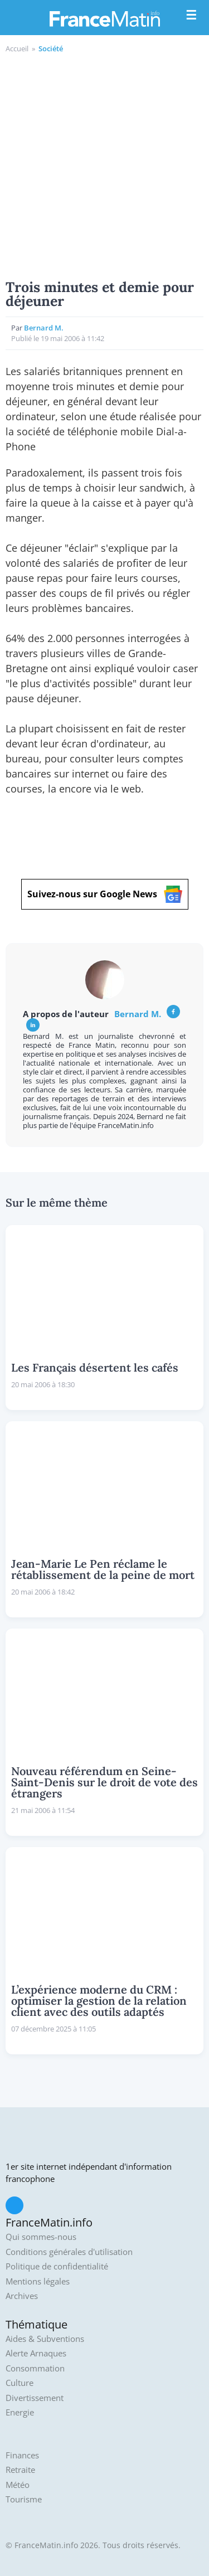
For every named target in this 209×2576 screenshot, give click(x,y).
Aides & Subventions (45, 2339)
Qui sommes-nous (41, 2237)
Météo (18, 2485)
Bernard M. (44, 328)
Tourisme (24, 2499)
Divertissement (35, 2398)
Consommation (35, 2368)
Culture (19, 2383)
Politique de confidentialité (57, 2266)
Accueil (17, 48)
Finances (22, 2455)
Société (50, 48)
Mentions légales (38, 2281)
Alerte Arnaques (36, 2353)
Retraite (20, 2470)
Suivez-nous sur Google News (104, 894)
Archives (22, 2296)
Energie (20, 2412)
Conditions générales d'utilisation (69, 2252)
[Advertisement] (104, 164)
